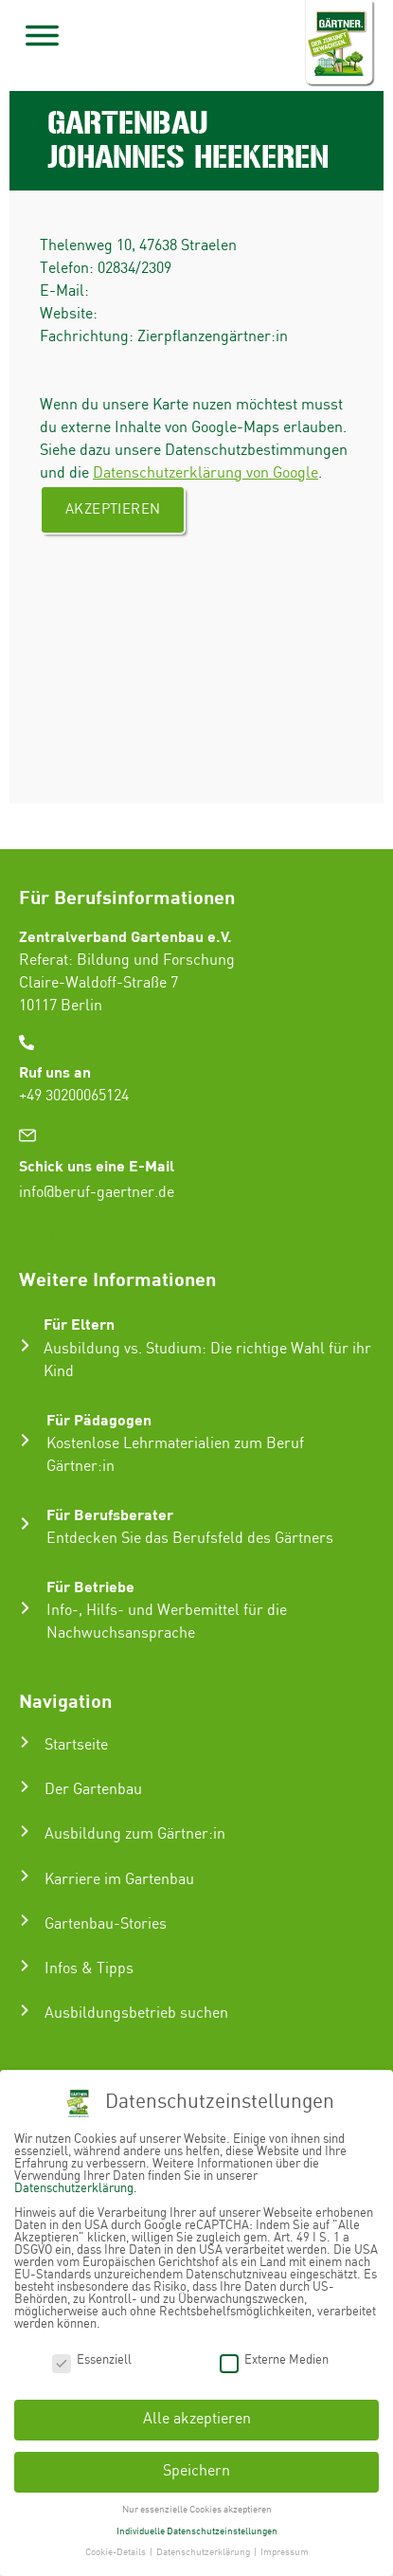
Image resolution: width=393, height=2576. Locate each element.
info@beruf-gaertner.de (96, 1193)
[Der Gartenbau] (24, 1786)
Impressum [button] (284, 2552)
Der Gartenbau (93, 1790)
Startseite (76, 1745)
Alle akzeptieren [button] (197, 2419)
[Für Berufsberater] (25, 1523)
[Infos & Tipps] (24, 1965)
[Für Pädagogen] (25, 1440)
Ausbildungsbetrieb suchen (136, 2013)
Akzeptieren (112, 509)
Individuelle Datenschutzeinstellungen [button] (196, 2531)
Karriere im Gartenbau (119, 1880)
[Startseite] (24, 1742)
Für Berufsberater (109, 1514)
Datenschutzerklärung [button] (204, 2552)
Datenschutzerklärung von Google (205, 473)
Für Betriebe (90, 1586)
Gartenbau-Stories (106, 1924)
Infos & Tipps (89, 1969)
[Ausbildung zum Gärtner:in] (24, 1831)
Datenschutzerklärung (74, 2189)
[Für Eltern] (25, 1345)
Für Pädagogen (99, 1419)
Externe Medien (274, 2360)
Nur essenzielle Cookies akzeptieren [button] (197, 2509)
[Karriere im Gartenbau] (24, 1875)
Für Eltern (79, 1323)
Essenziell (92, 2360)
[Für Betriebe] (25, 1608)
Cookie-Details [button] (116, 2552)
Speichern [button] (196, 2471)
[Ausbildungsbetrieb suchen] (24, 2010)
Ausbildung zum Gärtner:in (135, 1834)
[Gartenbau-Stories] (24, 1920)
